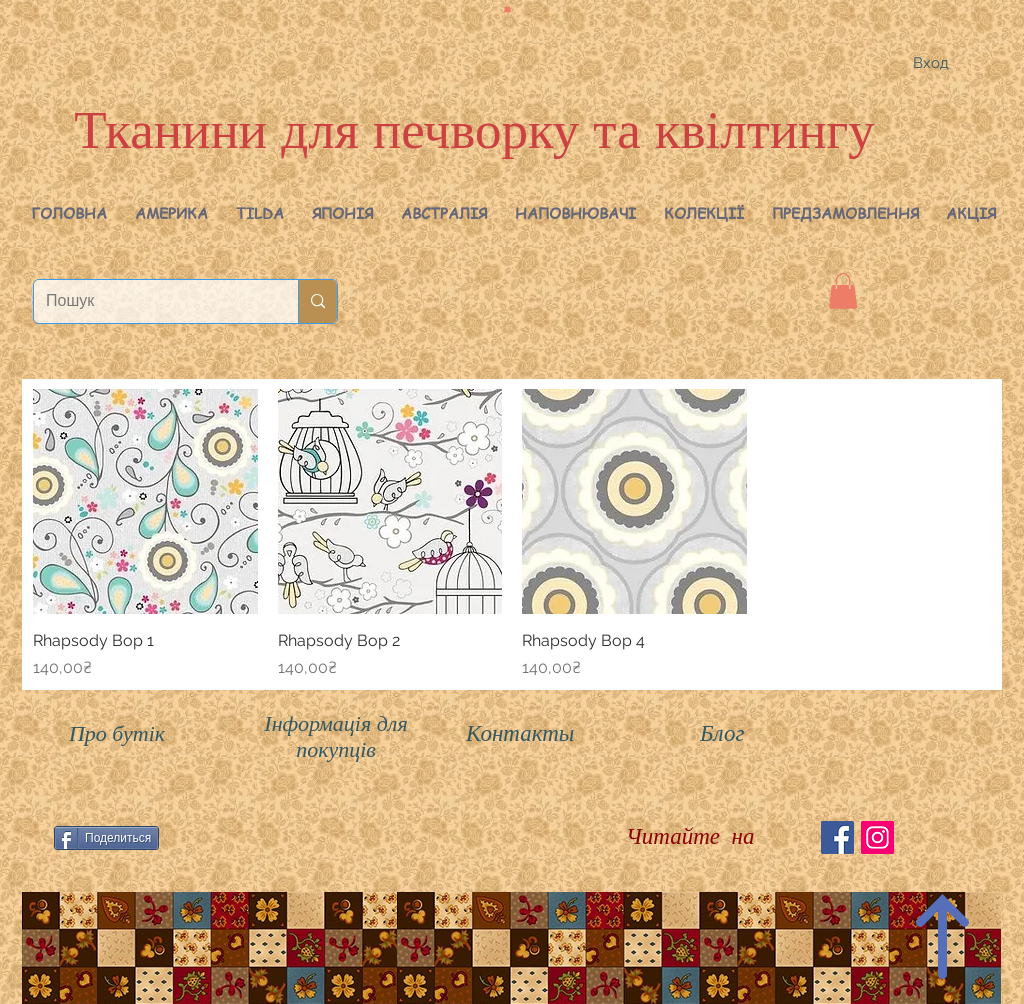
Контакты (520, 733)
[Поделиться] (106, 838)
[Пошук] (151, 301)
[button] (171, 213)
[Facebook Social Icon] (837, 837)
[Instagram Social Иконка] (877, 837)
